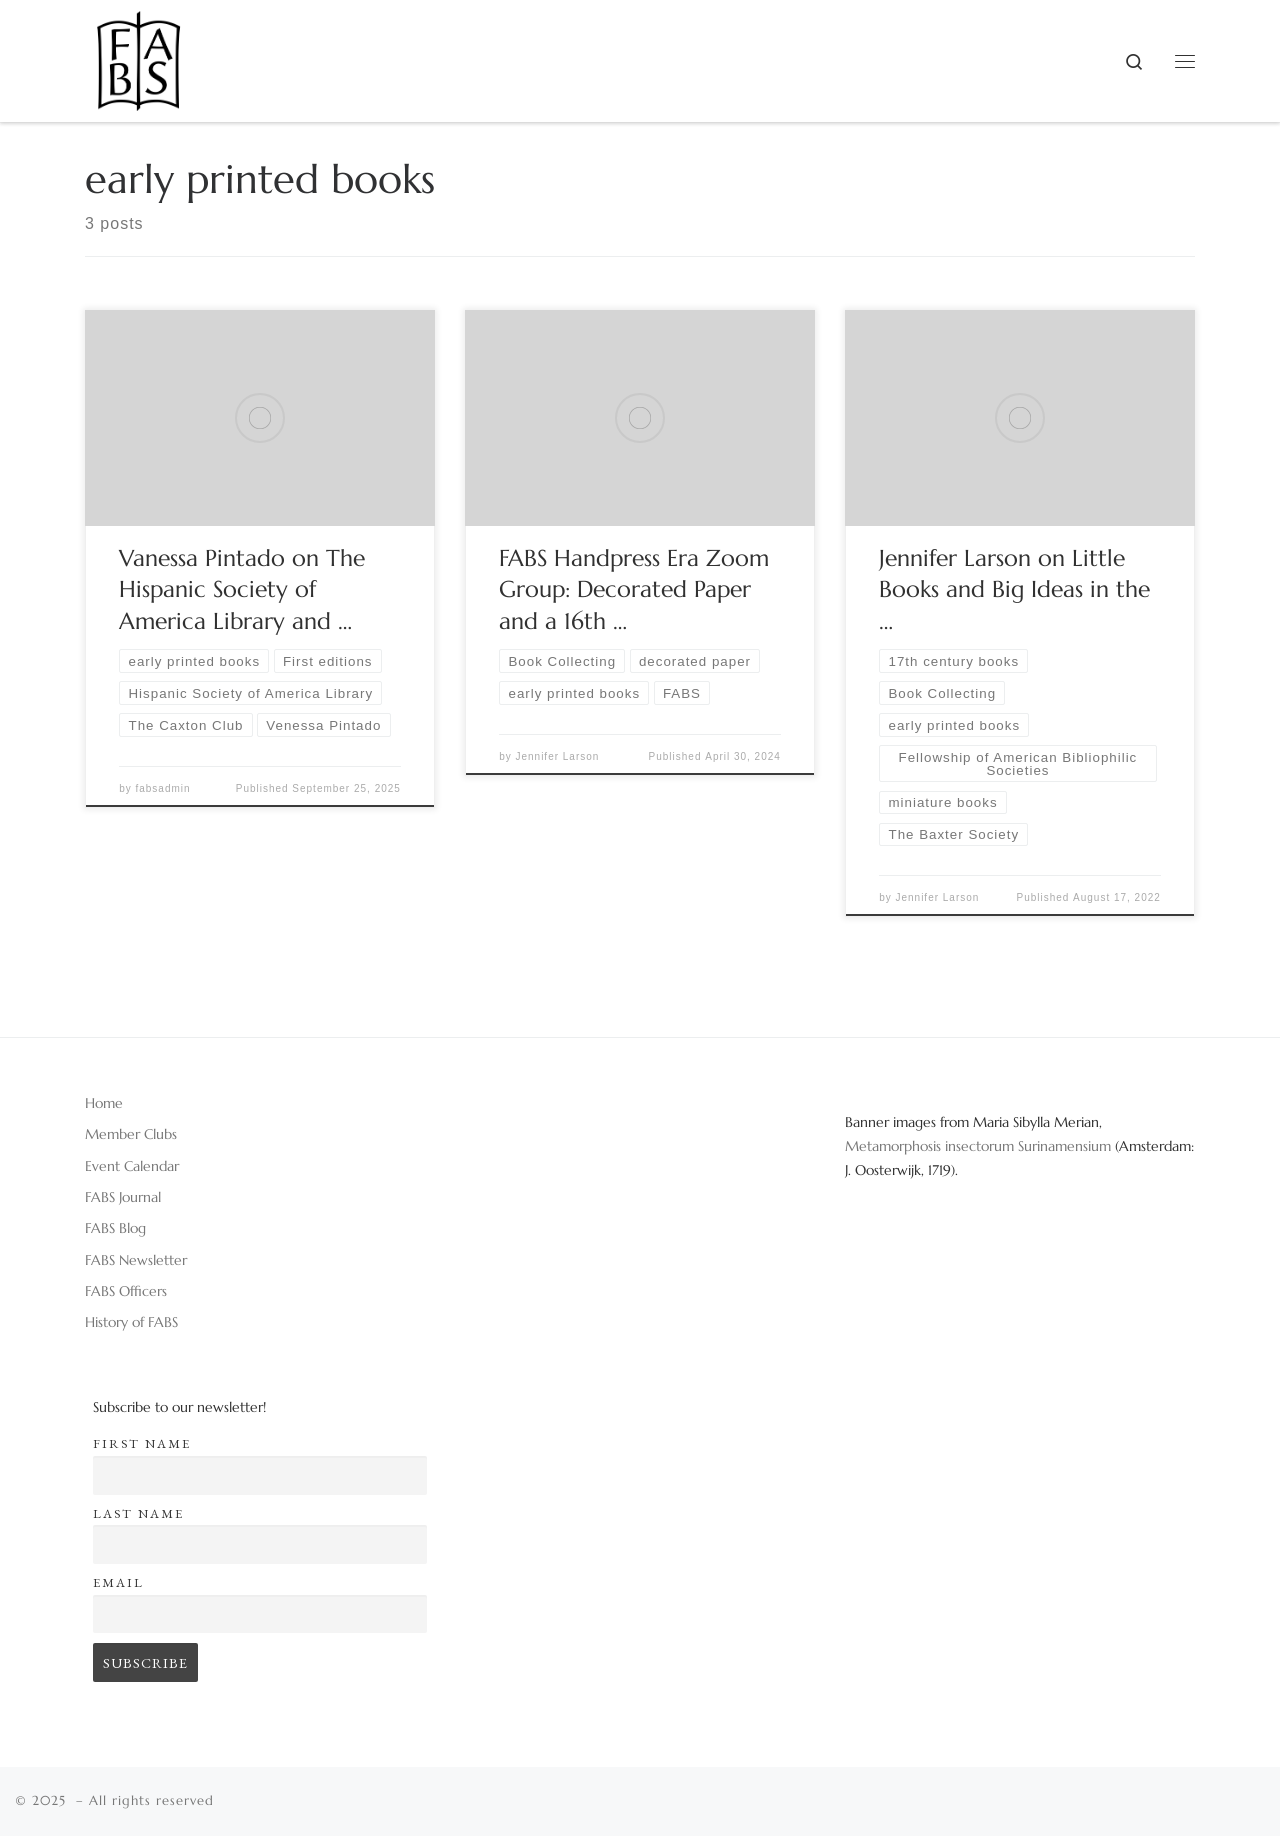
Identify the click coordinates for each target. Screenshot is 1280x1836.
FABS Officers (126, 1291)
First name (142, 1443)
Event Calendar (132, 1166)
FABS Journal (123, 1197)
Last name (138, 1513)
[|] (138, 54)
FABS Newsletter (136, 1260)
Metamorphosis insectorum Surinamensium (980, 1146)
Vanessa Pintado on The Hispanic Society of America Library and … (242, 590)
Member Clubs (131, 1134)
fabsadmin (162, 788)
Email (118, 1582)
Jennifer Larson (557, 756)
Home (104, 1103)
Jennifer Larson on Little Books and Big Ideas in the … (1014, 590)
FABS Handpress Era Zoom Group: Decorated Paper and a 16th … (634, 590)
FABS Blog (115, 1228)
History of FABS (131, 1322)
